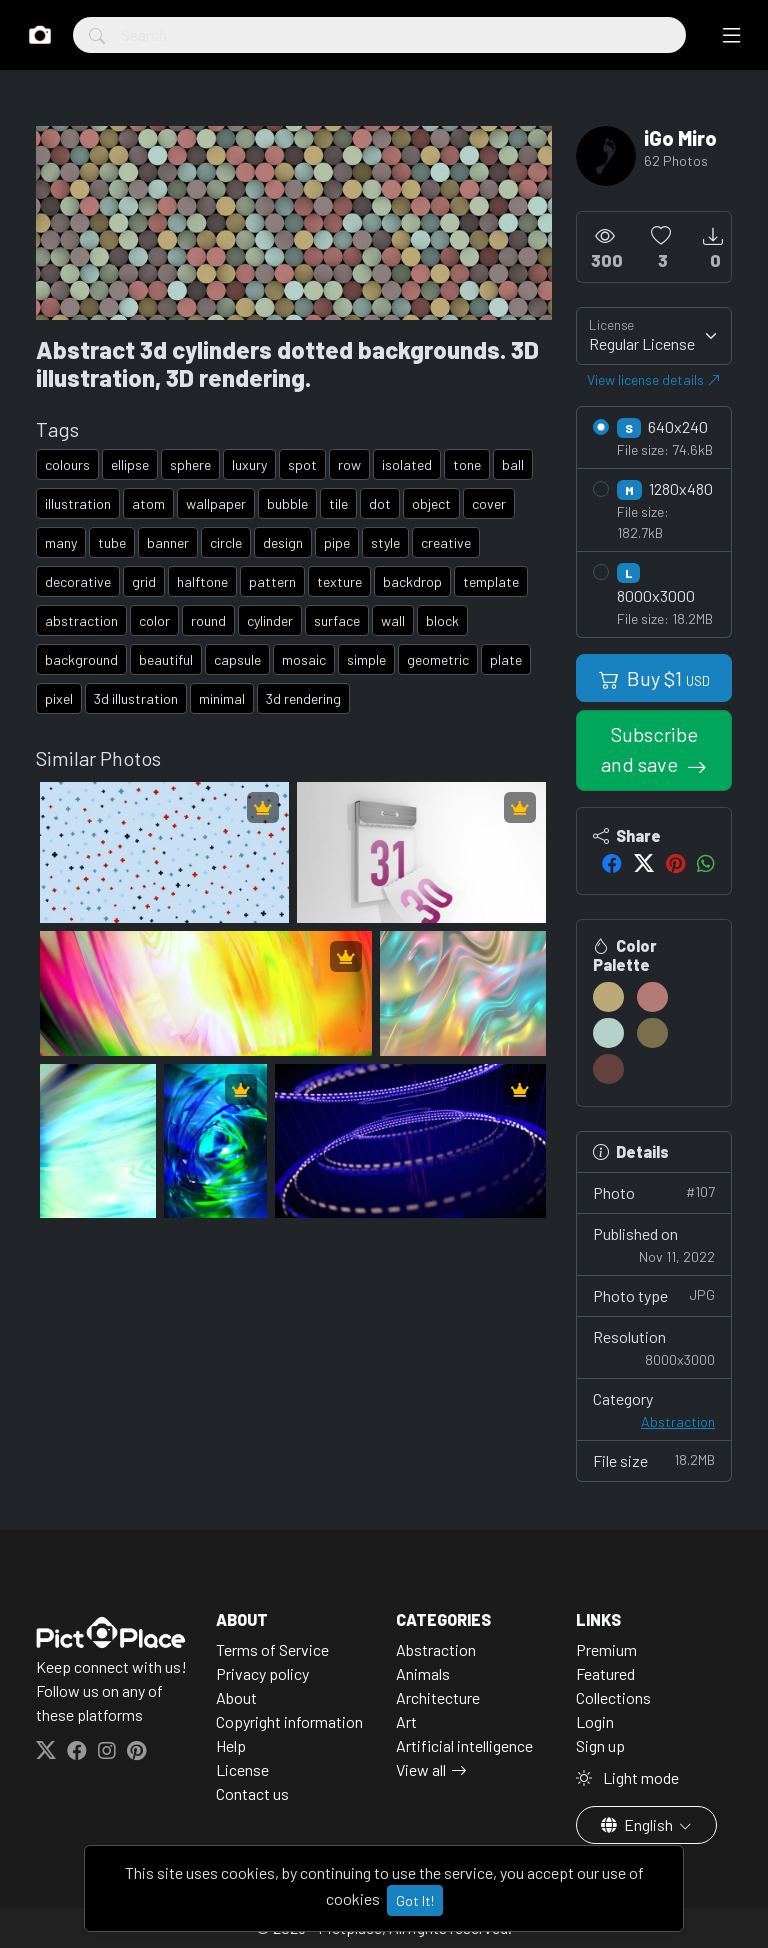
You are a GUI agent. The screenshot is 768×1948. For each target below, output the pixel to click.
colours (67, 464)
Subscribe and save (649, 749)
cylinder (270, 620)
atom (148, 503)
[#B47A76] (652, 997)
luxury (249, 464)
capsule (237, 659)
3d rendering (303, 698)
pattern (272, 581)
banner (168, 542)
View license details (654, 379)
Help (231, 1745)
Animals (423, 1673)
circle (226, 542)
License (242, 1769)
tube (112, 542)
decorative (78, 581)
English (638, 1824)
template (491, 581)
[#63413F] (608, 1069)
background (81, 659)
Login (595, 1721)
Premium (606, 1649)
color (154, 620)
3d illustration (136, 698)
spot (302, 464)
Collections (613, 1697)
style (385, 542)
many (61, 542)
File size (654, 1459)
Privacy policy (262, 1673)
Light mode (627, 1777)
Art (406, 1721)
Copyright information (289, 1721)
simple (366, 659)
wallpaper (216, 503)
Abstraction (678, 1421)
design (283, 542)
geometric (438, 659)
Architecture (438, 1697)
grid (144, 581)
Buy (654, 678)
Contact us (252, 1793)
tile (338, 503)
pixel (59, 698)
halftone (202, 581)
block (442, 620)
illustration (78, 503)
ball (513, 464)
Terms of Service (272, 1649)
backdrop (412, 581)
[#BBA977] (608, 997)
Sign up (600, 1745)
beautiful (166, 659)
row (349, 464)
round (208, 620)
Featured (605, 1673)
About (236, 1697)
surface (337, 620)
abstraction (81, 620)
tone (467, 464)
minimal (222, 698)
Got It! (415, 1900)
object (431, 503)
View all (421, 1769)
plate (506, 659)
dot (380, 503)
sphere (190, 464)
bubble (287, 503)
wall (393, 620)
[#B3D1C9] (608, 1033)
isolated (407, 464)
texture (339, 581)
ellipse (130, 464)
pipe (337, 542)
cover (489, 503)
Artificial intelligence (464, 1745)
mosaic (304, 659)
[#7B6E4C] (652, 1033)
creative (446, 542)
